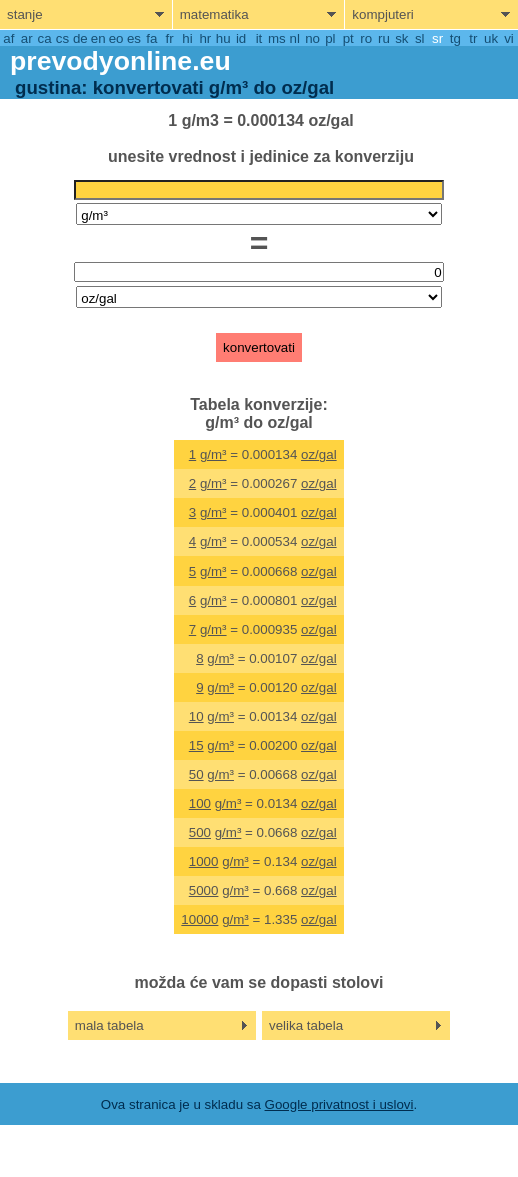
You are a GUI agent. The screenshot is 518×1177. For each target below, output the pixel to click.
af (8, 38)
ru (384, 38)
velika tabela (306, 1025)
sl (420, 38)
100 (200, 803)
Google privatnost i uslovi (339, 1104)
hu (223, 38)
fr (170, 38)
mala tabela (109, 1025)
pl (330, 38)
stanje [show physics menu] (25, 14)
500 (200, 832)
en (98, 38)
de (80, 38)
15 (196, 745)
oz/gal (319, 454)
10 (196, 716)
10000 (199, 919)
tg (455, 38)
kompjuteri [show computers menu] (382, 14)
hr (205, 38)
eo (116, 38)
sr (437, 38)
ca (45, 38)
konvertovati (259, 347)
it (259, 38)
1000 (204, 861)
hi (187, 38)
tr (473, 38)
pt (348, 38)
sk (401, 38)
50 (196, 774)
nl (294, 38)
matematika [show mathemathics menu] (214, 14)
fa (151, 38)
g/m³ (213, 454)
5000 (204, 890)
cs (62, 38)
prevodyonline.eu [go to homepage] (120, 61)
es (134, 38)
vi (509, 38)
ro (366, 38)
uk (491, 38)
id (241, 38)
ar (27, 38)
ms (277, 38)
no (312, 38)
